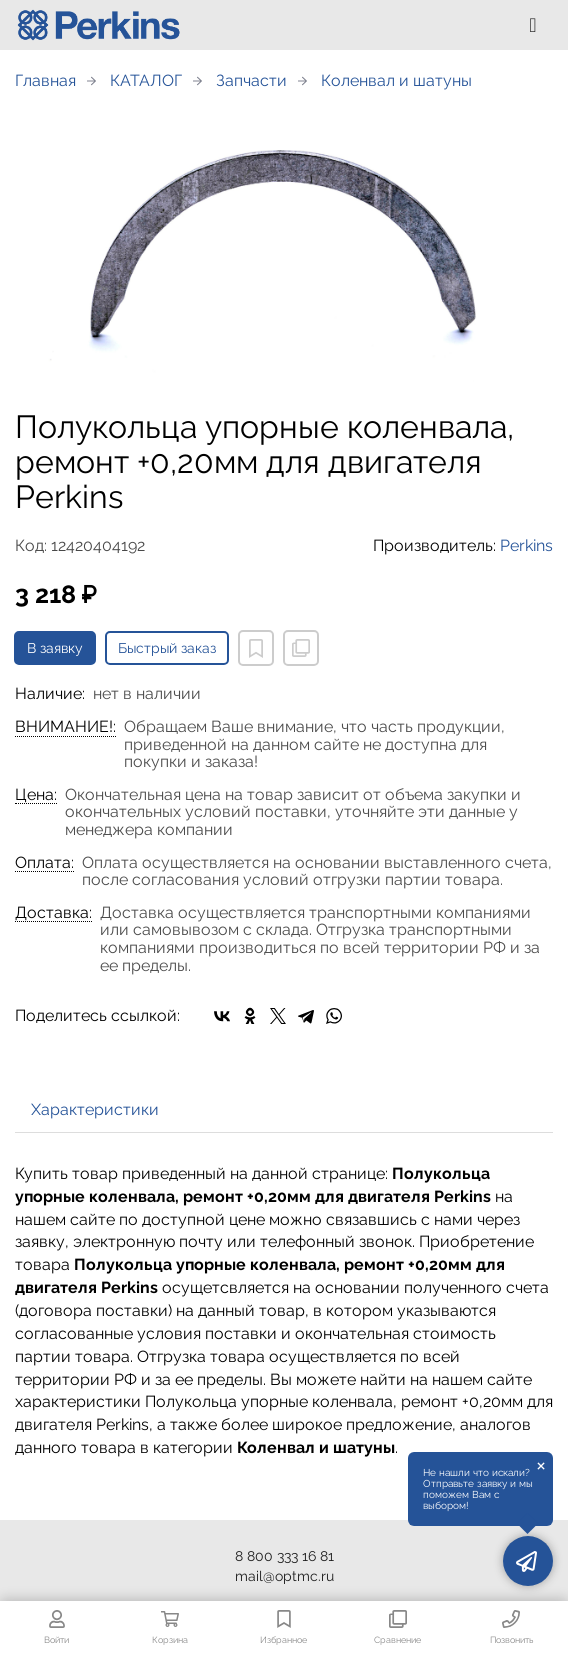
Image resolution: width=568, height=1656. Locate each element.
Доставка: (53, 913)
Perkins (526, 545)
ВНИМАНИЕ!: (65, 727)
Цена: (36, 795)
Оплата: (44, 863)
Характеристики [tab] (95, 1109)
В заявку (55, 648)
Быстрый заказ (167, 648)
